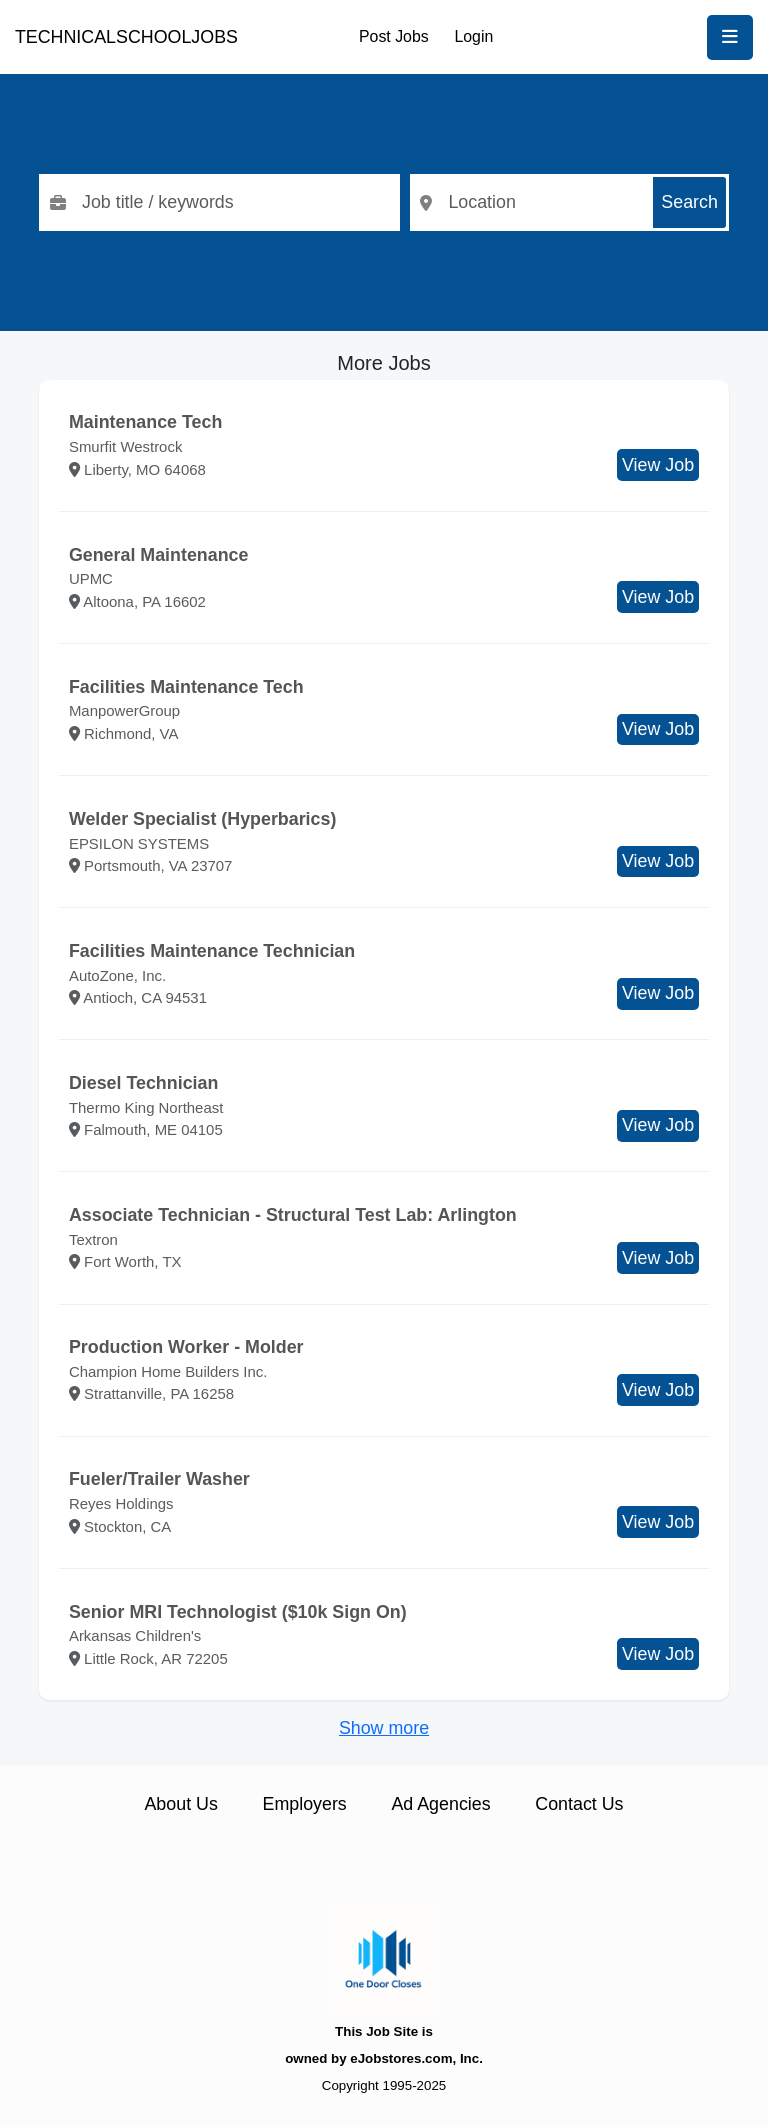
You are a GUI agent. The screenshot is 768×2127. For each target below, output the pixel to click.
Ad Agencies (440, 1804)
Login (473, 36)
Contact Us (579, 1804)
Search (689, 202)
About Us (180, 1804)
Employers (305, 1804)
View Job (658, 465)
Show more (384, 1728)
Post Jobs (394, 36)
